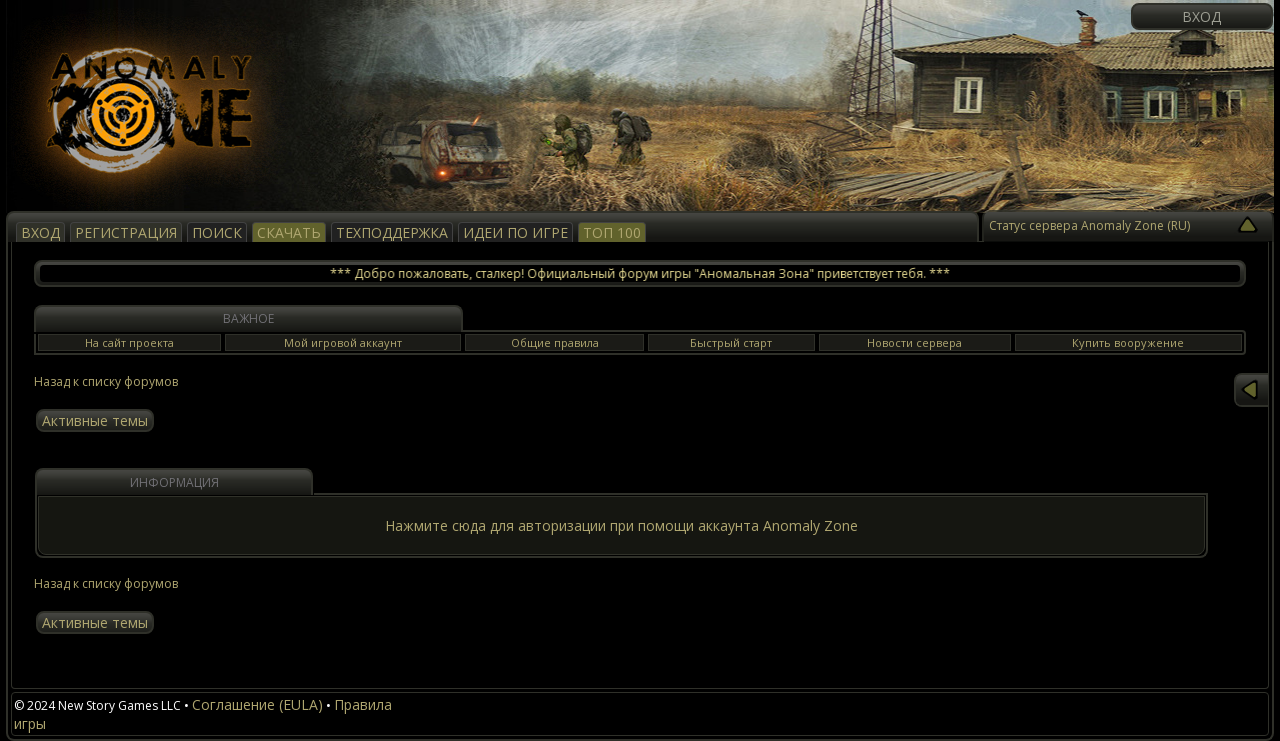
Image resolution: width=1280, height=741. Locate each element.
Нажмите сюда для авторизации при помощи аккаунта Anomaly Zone (621, 525)
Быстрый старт (731, 342)
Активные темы (95, 420)
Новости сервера (914, 342)
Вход (1201, 16)
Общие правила (555, 342)
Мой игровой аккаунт (343, 342)
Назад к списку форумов (106, 381)
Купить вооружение (1128, 342)
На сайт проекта (129, 342)
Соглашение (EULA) (257, 704)
